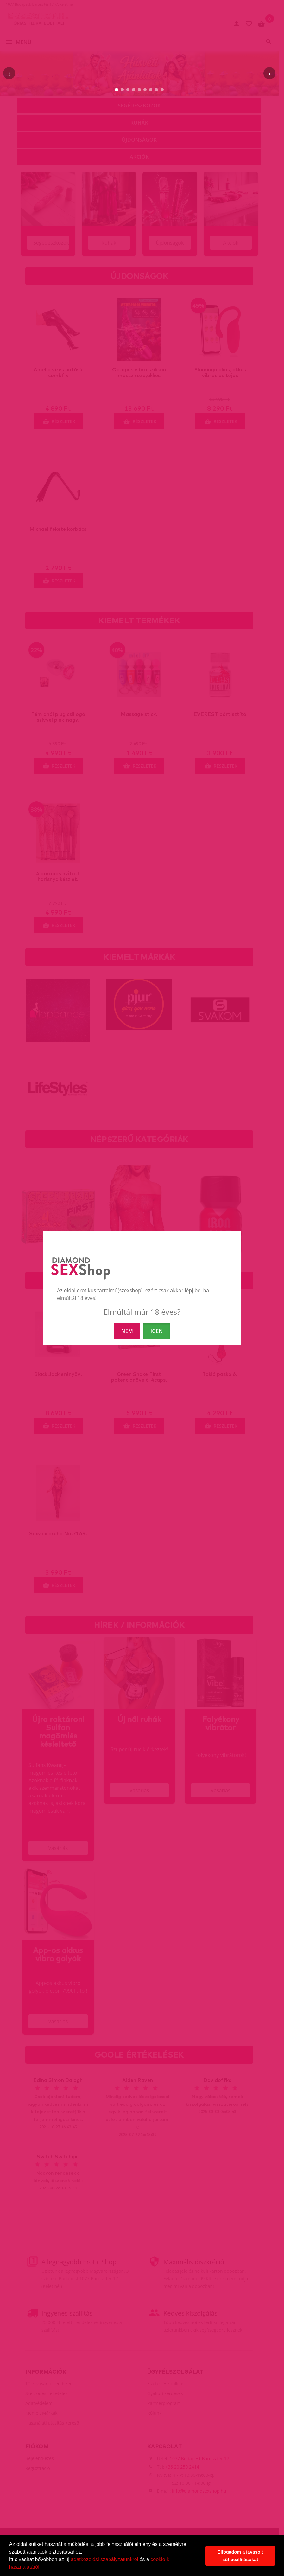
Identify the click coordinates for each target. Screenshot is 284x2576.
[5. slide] (139, 89)
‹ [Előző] (9, 73)
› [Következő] (269, 73)
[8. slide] (156, 89)
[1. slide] (116, 89)
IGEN (156, 1330)
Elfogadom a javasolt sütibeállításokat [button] (240, 2555)
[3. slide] (127, 89)
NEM (127, 1330)
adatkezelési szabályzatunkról (104, 2559)
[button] (43, 2568)
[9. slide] (162, 89)
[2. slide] (122, 89)
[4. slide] (133, 89)
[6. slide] (145, 89)
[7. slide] (150, 89)
